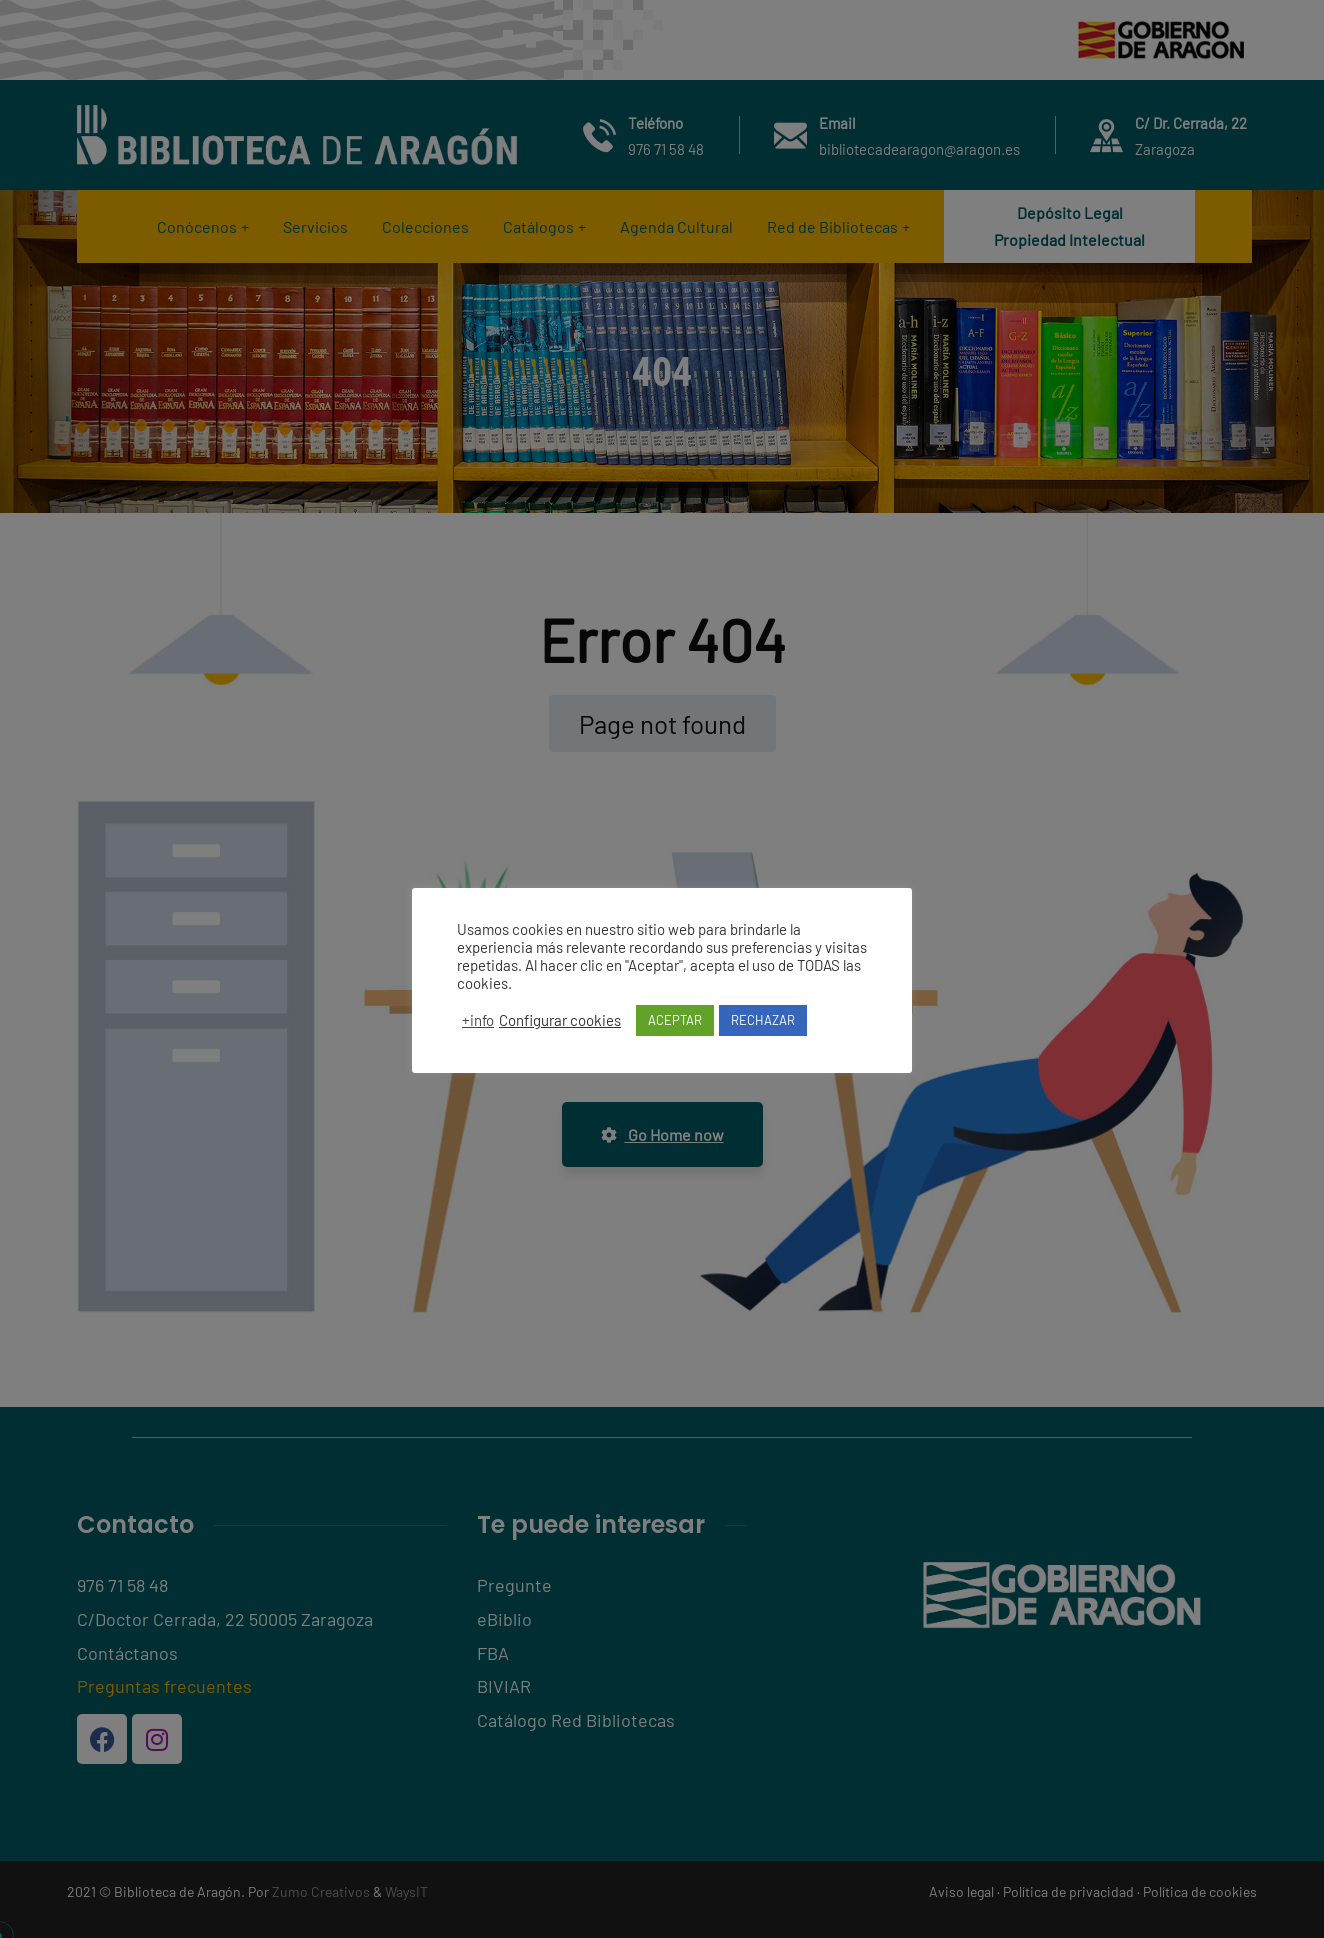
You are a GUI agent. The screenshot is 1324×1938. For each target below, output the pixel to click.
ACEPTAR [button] (675, 1020)
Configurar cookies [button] (560, 1020)
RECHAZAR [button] (763, 1020)
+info (478, 1020)
